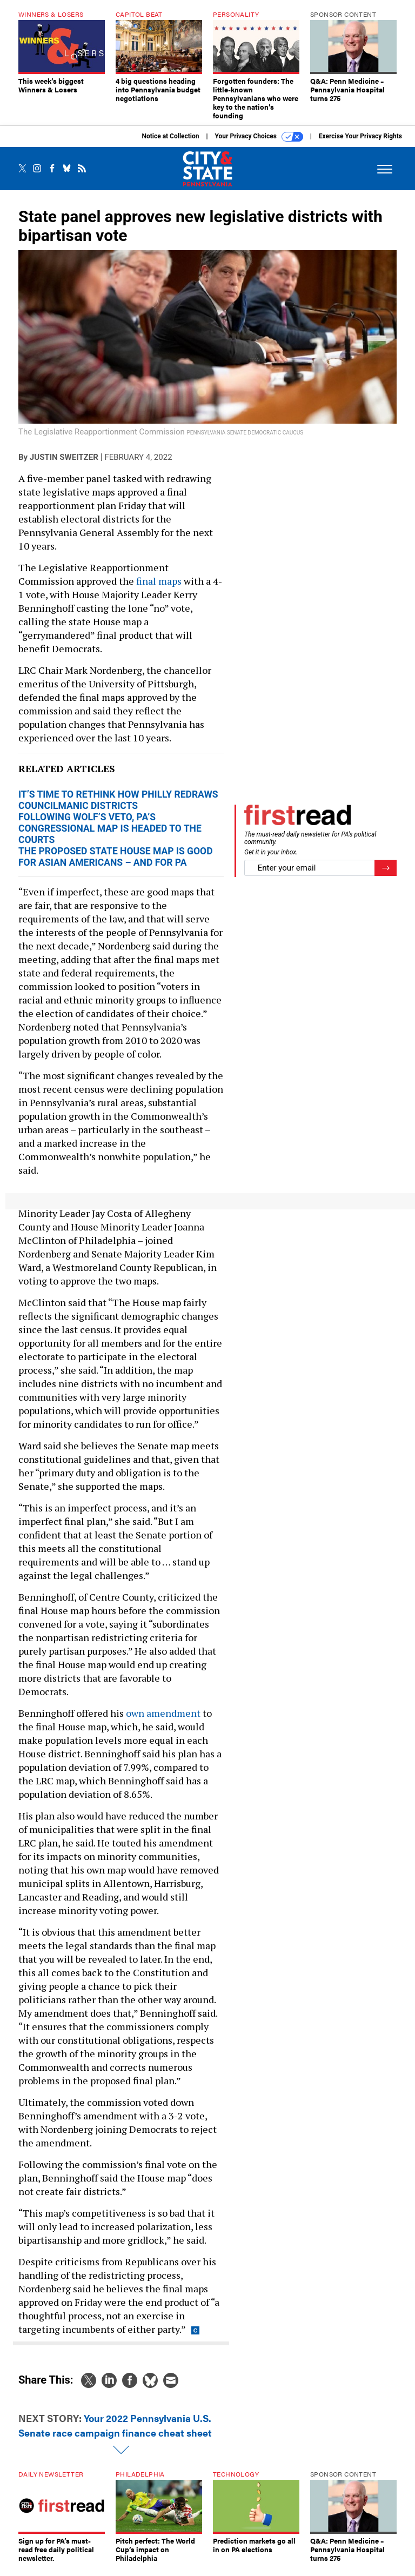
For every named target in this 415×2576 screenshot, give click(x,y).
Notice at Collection (170, 144)
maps (170, 589)
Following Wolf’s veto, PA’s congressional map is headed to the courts (110, 836)
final (146, 589)
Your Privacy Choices (259, 145)
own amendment (163, 1721)
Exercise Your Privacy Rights (360, 144)
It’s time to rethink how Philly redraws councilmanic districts (118, 808)
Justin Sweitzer (64, 465)
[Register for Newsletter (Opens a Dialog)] (385, 876)
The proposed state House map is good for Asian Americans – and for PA (115, 865)
